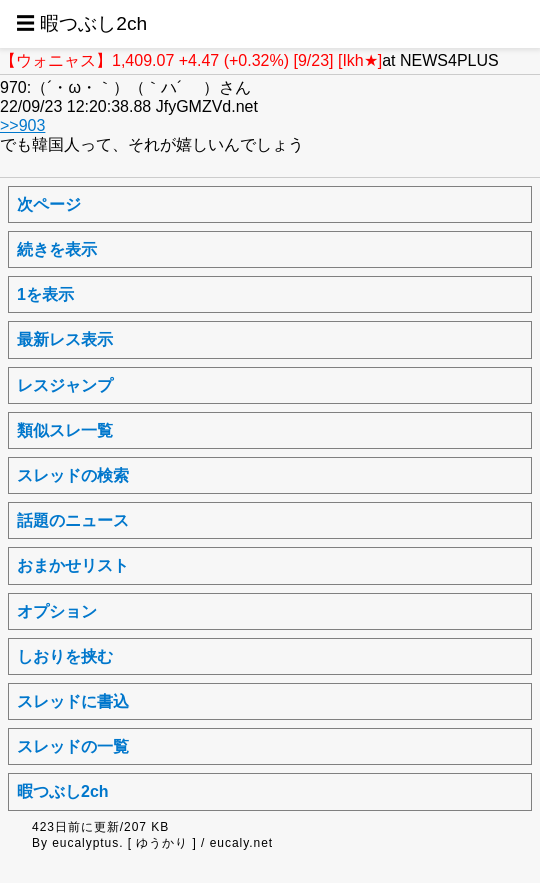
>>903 (22, 125)
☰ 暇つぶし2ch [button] (81, 23)
